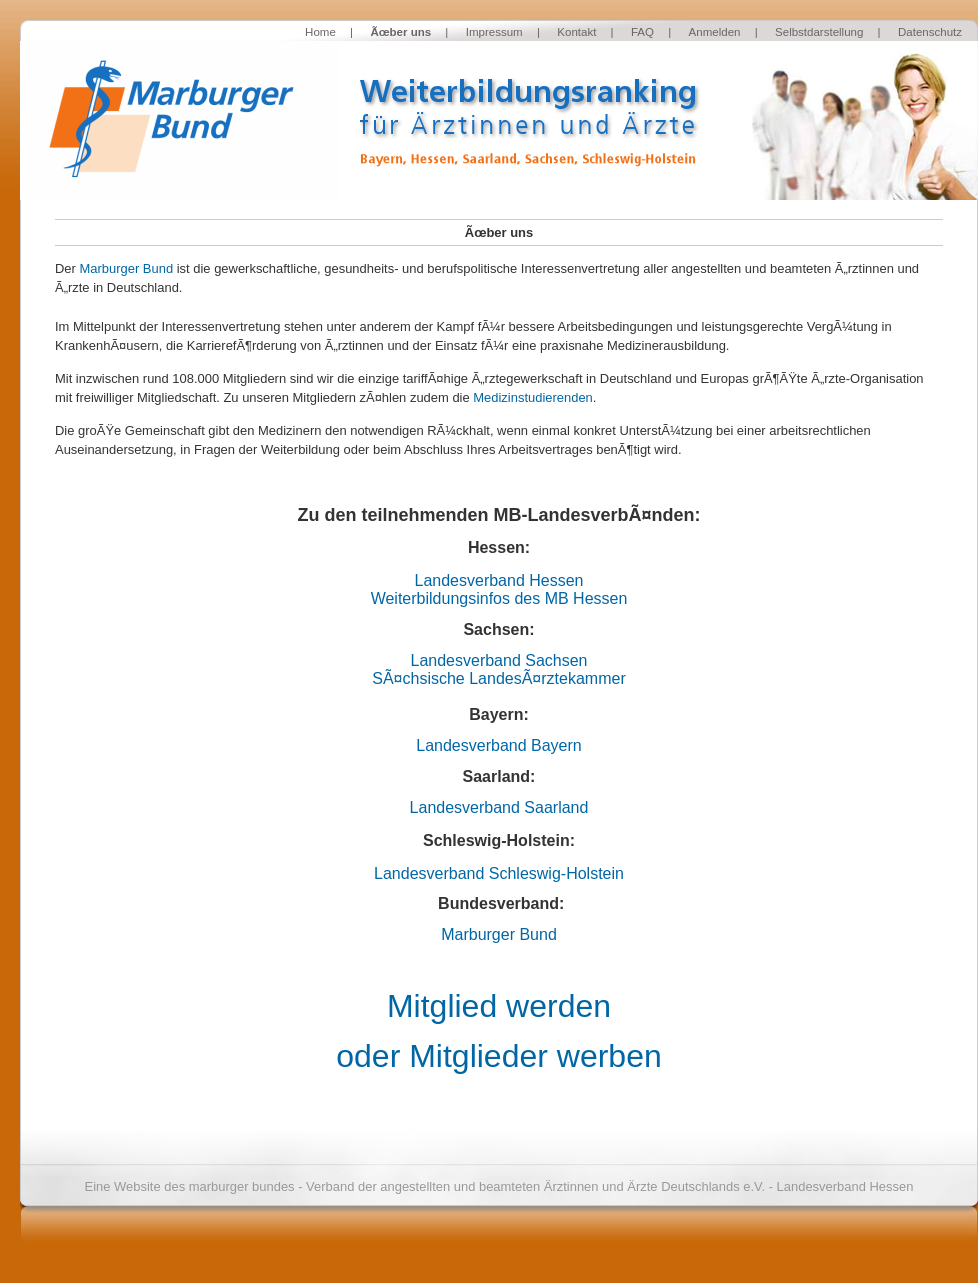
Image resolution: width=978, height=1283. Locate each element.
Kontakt (576, 32)
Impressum (494, 32)
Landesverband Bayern (498, 745)
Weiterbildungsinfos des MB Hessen (499, 598)
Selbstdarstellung (819, 32)
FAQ (642, 32)
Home (320, 32)
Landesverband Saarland (499, 807)
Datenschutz (930, 32)
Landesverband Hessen (498, 580)
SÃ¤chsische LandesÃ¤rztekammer (498, 678)
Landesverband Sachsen (498, 660)
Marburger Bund (126, 268)
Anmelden (715, 32)
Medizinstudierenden (533, 397)
